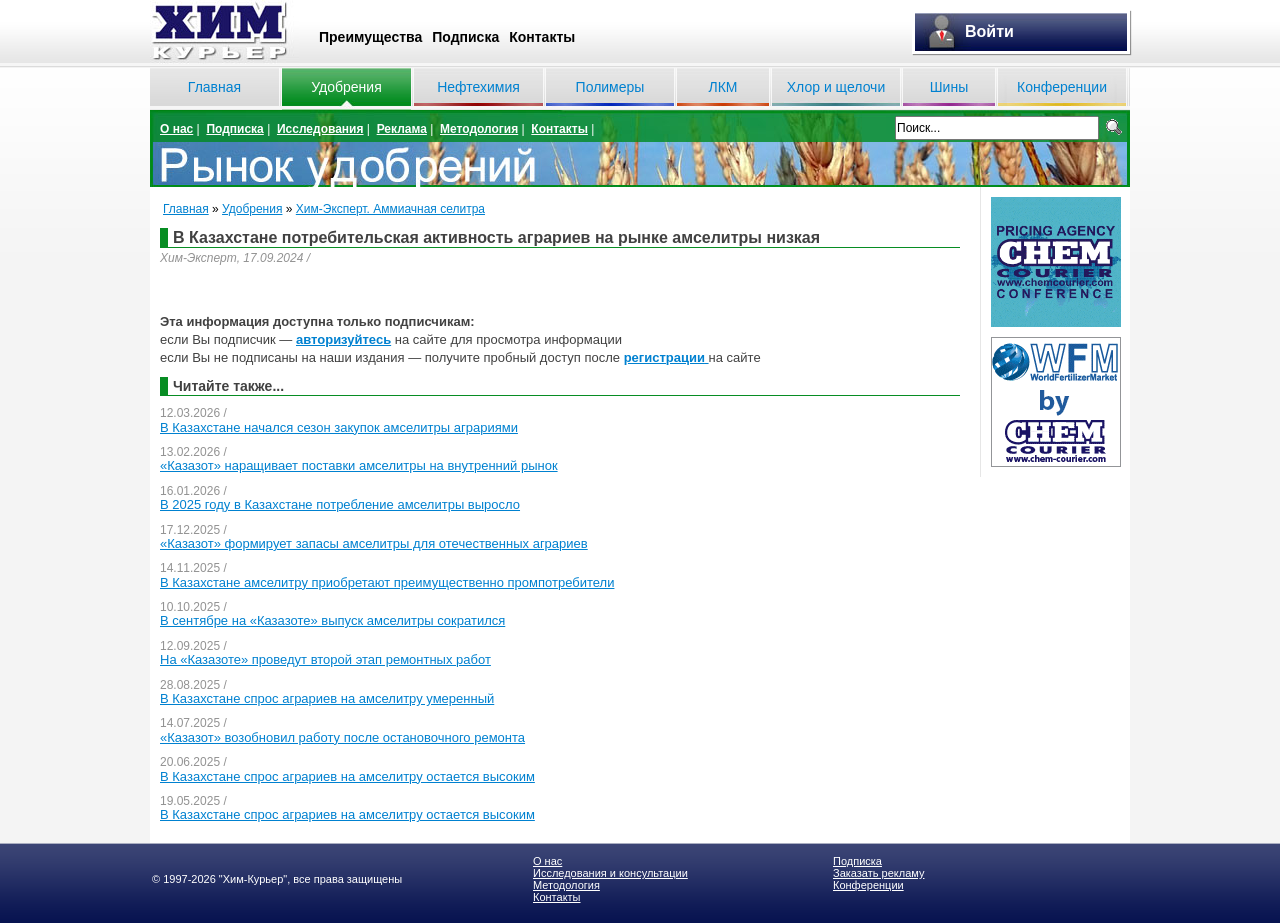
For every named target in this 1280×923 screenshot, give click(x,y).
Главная (214, 87)
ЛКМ (722, 87)
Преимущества (370, 37)
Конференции (1062, 87)
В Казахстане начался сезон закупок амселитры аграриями (339, 427)
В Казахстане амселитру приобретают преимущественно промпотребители (387, 582)
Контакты (542, 37)
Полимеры (610, 87)
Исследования (320, 129)
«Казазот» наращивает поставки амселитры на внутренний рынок (359, 465)
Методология (479, 129)
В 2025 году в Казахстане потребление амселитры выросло (340, 504)
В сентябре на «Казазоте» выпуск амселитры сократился (332, 620)
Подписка (465, 37)
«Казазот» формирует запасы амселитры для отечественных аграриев (374, 543)
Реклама (402, 129)
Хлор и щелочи (836, 87)
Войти (989, 31)
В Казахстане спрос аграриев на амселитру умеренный (327, 698)
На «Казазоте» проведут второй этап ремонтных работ (325, 659)
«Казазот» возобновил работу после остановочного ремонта (342, 737)
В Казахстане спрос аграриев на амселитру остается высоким (347, 776)
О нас (176, 129)
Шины (949, 87)
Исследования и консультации (610, 873)
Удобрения (346, 87)
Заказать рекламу (878, 873)
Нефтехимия (478, 87)
